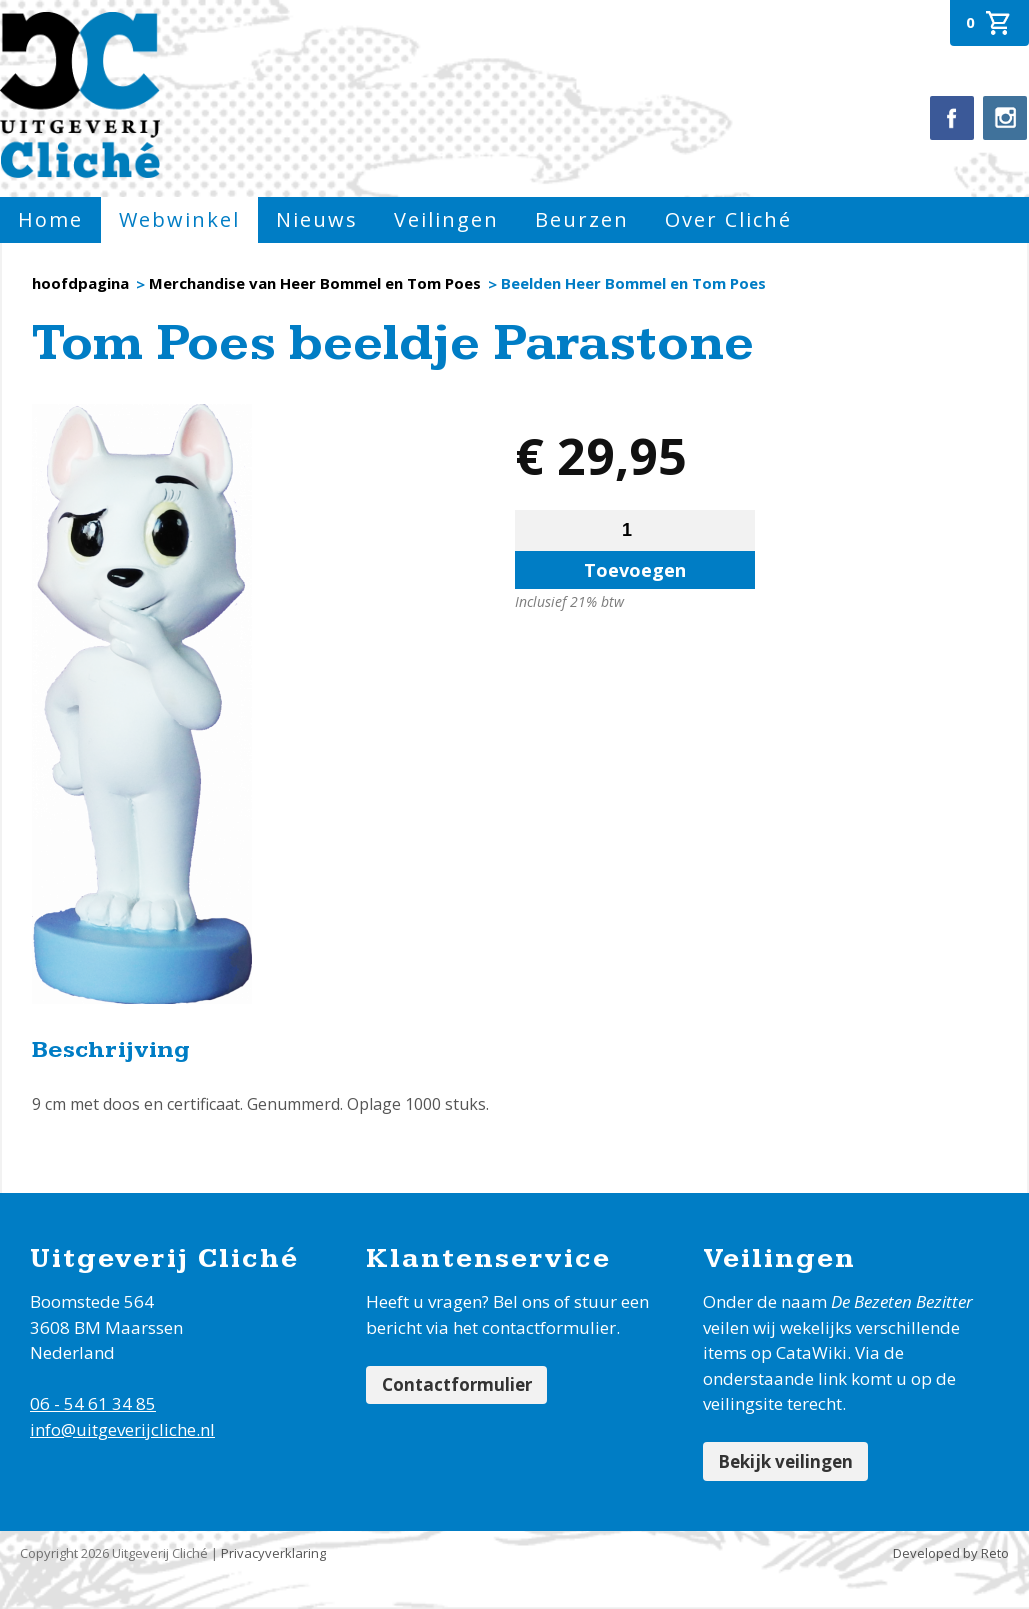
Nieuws (317, 219)
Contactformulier (459, 1386)
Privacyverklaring (273, 1556)
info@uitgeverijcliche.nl (122, 1429)
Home (50, 219)
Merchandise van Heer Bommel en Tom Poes (315, 283)
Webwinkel (179, 219)
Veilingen (446, 219)
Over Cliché (728, 219)
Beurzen (582, 219)
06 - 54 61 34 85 (93, 1403)
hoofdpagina (80, 283)
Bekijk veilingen (788, 1462)
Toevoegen (635, 570)
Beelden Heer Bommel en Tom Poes (633, 283)
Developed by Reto (951, 1556)
